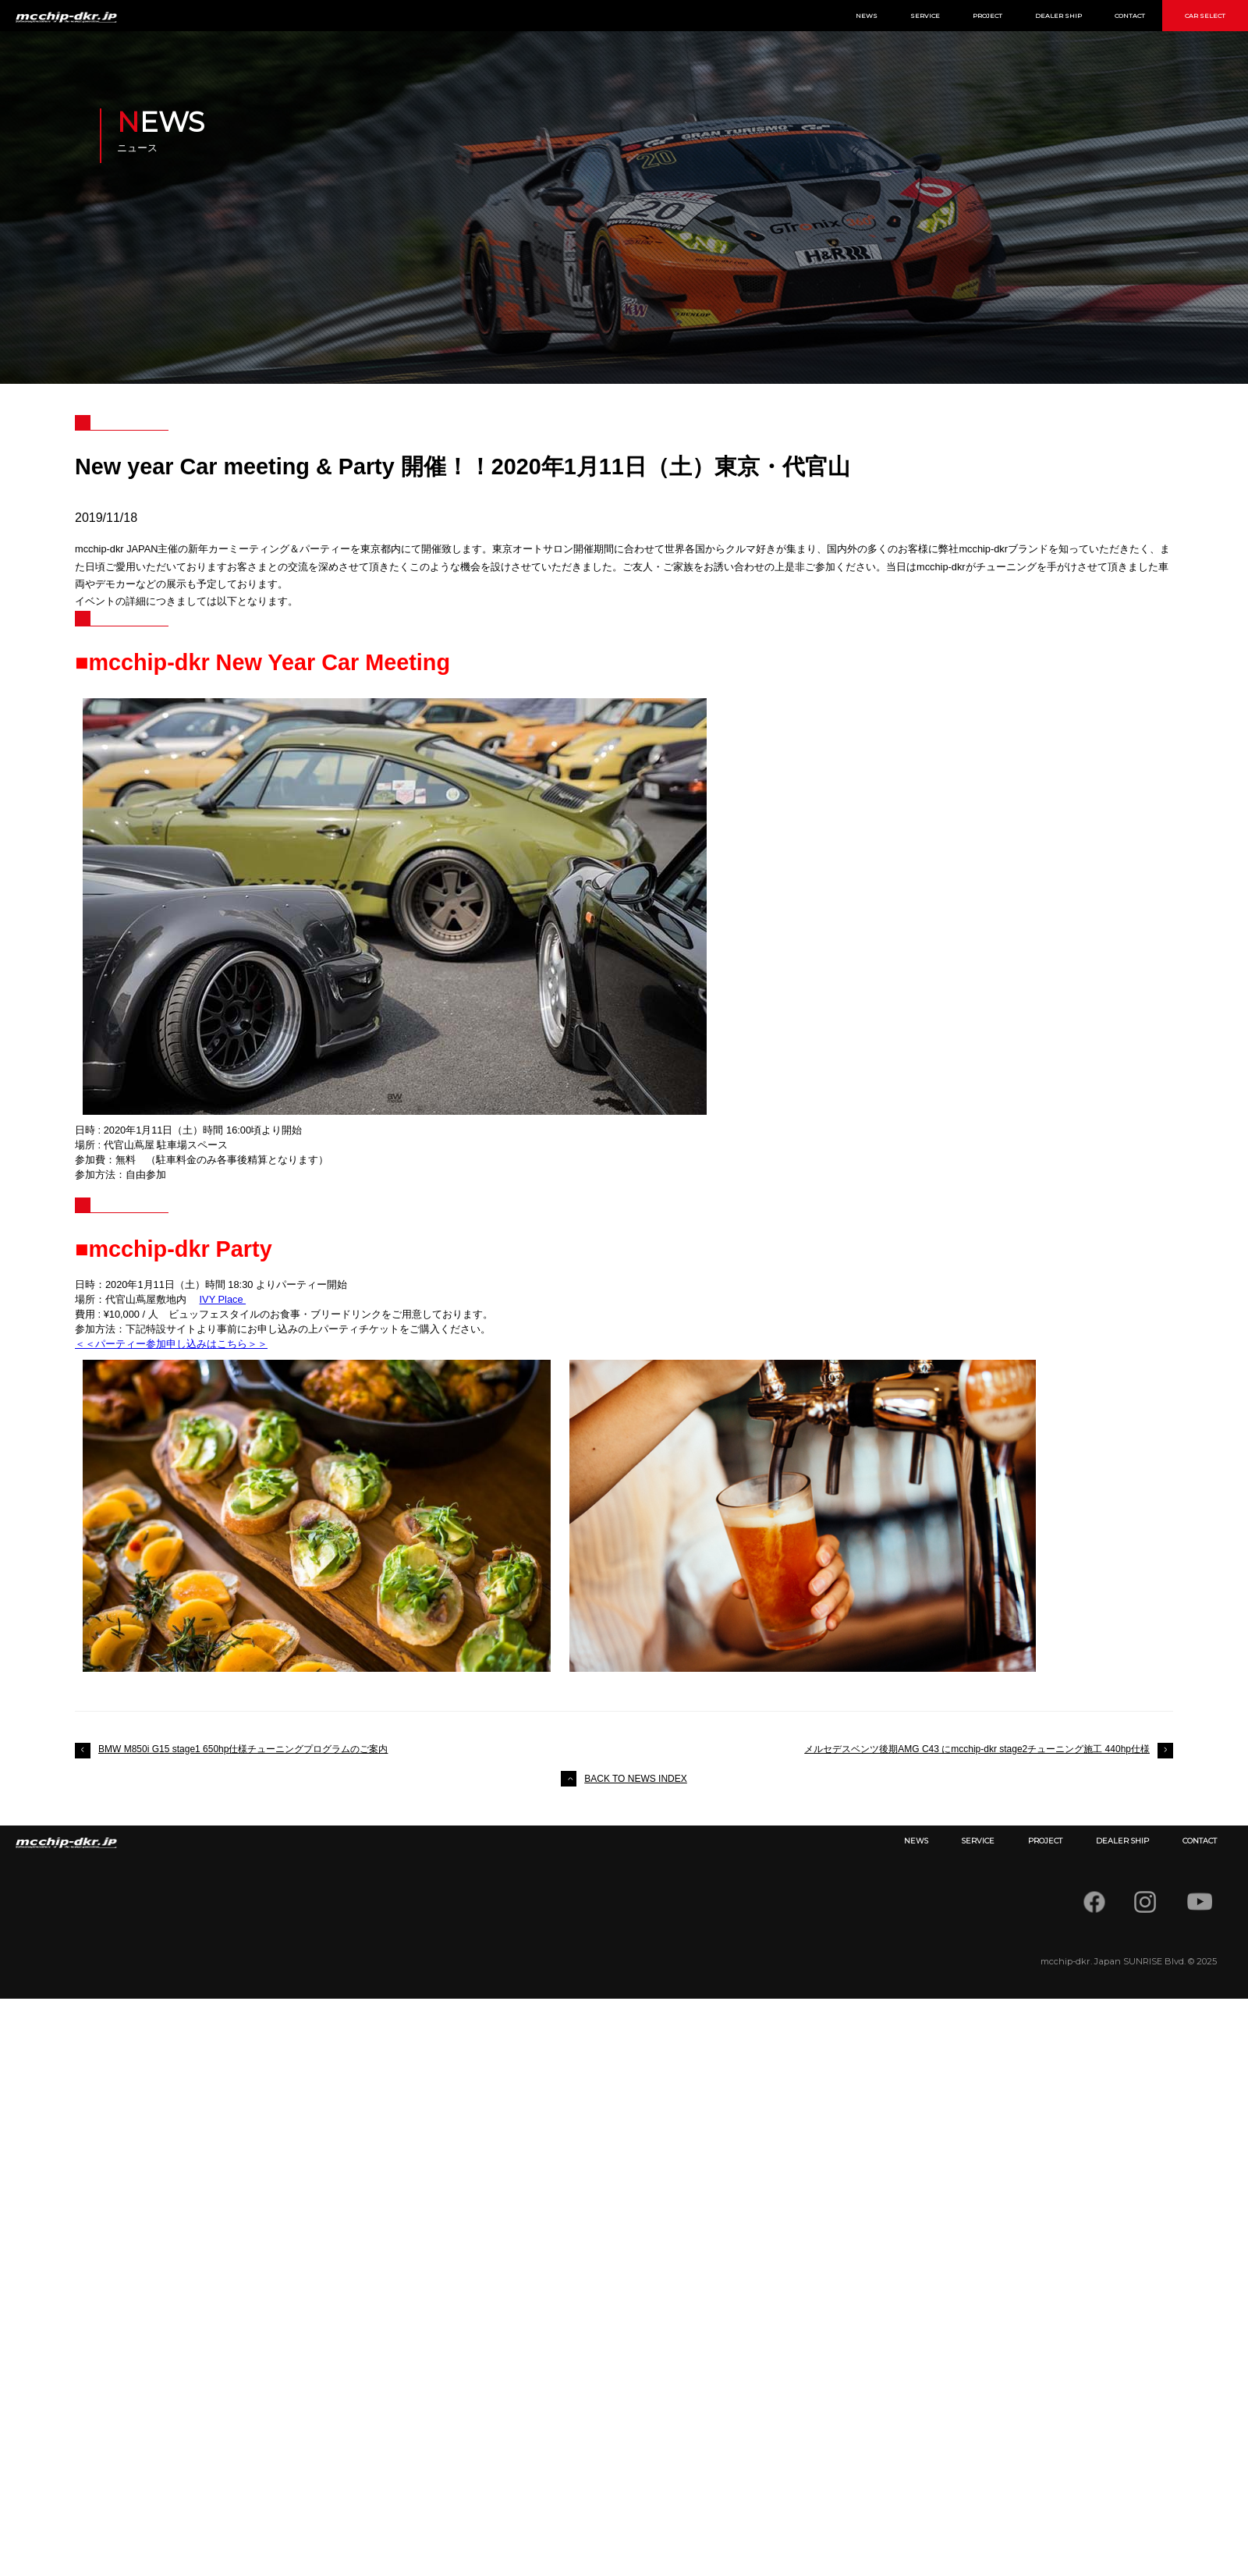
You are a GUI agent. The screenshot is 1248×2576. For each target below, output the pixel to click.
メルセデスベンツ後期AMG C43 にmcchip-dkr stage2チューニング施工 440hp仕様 (977, 1749)
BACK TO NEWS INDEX (635, 1778)
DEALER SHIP (1058, 16)
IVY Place (223, 1299)
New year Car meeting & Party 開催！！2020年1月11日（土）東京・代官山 (462, 466)
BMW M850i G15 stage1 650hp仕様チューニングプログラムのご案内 (243, 1749)
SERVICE (925, 16)
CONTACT (1130, 16)
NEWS (867, 16)
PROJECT (987, 16)
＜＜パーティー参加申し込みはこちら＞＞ (171, 1344)
